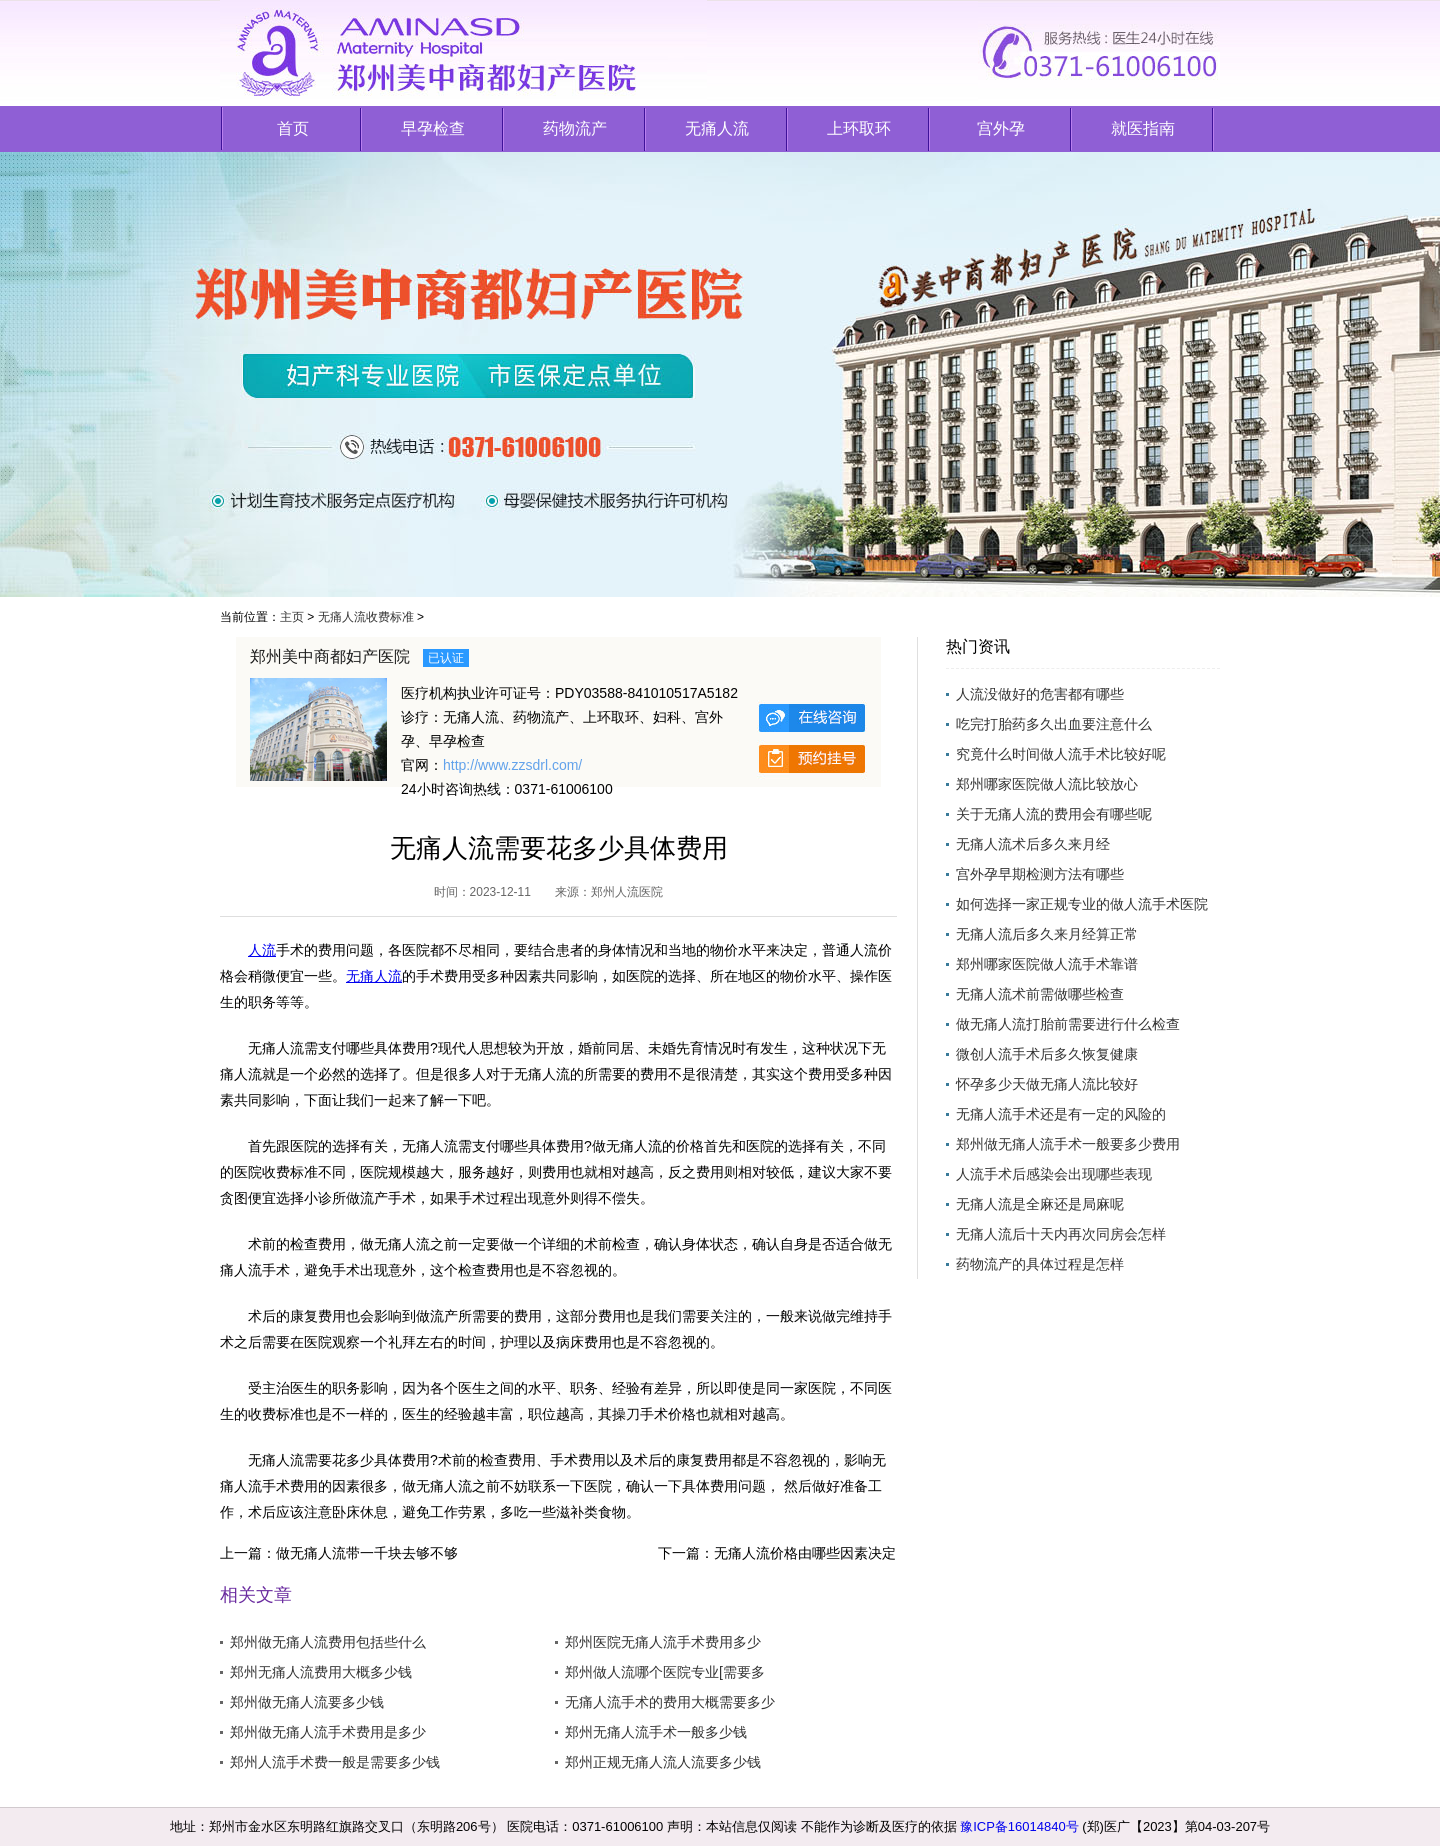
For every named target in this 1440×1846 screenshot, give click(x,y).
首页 (293, 128)
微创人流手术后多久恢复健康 (1047, 1054)
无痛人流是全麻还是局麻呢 (1040, 1204)
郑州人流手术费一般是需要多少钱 (335, 1762)
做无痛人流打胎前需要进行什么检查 (1068, 1024)
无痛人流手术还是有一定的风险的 (1061, 1114)
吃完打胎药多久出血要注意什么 (1054, 724)
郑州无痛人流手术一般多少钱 (656, 1732)
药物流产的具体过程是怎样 (1040, 1264)
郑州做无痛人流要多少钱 (307, 1702)
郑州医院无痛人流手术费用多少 (663, 1642)
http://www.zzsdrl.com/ (512, 765)
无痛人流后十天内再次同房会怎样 (1061, 1234)
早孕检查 (433, 128)
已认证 (446, 658)
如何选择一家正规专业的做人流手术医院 (1082, 904)
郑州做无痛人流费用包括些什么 (328, 1642)
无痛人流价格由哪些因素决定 (805, 1553)
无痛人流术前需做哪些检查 (1040, 994)
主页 (292, 617)
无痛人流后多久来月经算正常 (1047, 934)
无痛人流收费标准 (366, 617)
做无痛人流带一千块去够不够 (367, 1553)
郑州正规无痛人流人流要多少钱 (663, 1762)
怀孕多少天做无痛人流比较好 (1047, 1084)
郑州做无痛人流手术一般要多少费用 (1068, 1144)
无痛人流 (717, 128)
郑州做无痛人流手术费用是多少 (328, 1732)
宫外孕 (1001, 128)
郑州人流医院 (627, 892)
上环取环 (859, 128)
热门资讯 (978, 646)
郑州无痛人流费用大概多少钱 (321, 1672)
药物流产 (575, 128)
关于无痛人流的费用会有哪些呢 (1054, 814)
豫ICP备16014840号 (1019, 1826)
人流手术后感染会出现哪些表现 (1054, 1174)
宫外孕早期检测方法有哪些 (1040, 874)
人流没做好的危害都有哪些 (1040, 694)
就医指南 (1143, 128)
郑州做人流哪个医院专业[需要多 (665, 1672)
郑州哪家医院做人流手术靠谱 (1047, 964)
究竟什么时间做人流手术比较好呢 (1061, 754)
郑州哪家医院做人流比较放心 (1047, 784)
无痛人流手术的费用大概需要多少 (670, 1702)
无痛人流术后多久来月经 (1033, 844)
